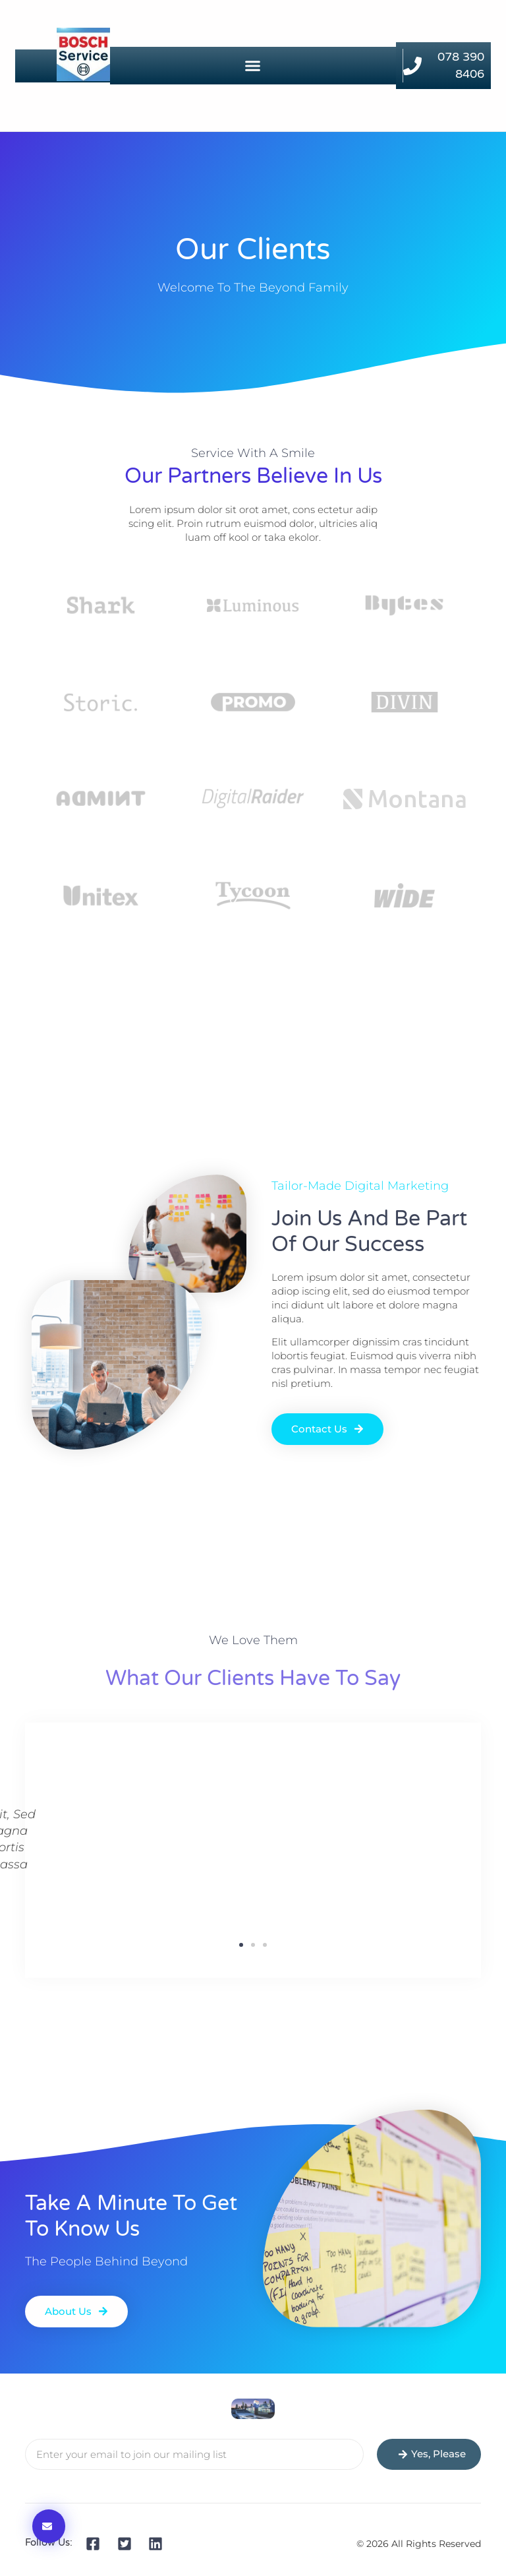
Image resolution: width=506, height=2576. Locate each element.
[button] (253, 65)
